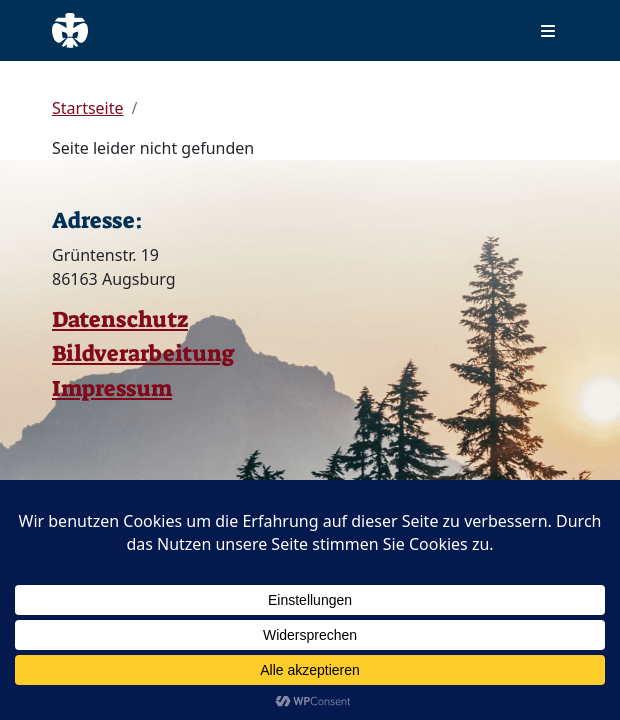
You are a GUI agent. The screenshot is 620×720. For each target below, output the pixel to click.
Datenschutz (120, 319)
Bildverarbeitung (143, 353)
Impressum (112, 388)
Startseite (88, 108)
